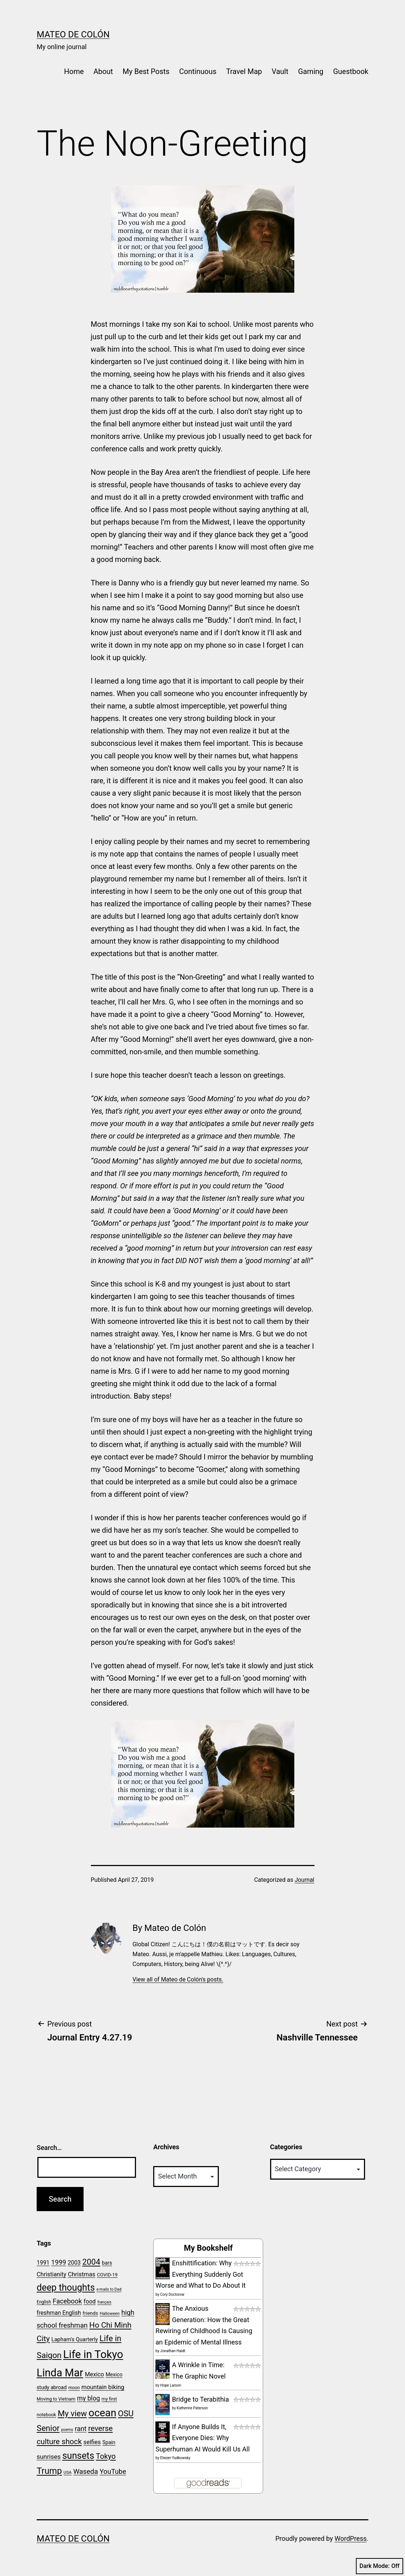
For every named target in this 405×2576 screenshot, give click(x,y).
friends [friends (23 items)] (90, 2313)
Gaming (310, 71)
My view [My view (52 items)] (72, 2413)
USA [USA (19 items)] (67, 2472)
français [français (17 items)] (104, 2302)
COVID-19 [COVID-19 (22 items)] (107, 2274)
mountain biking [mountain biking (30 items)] (102, 2387)
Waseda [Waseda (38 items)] (85, 2471)
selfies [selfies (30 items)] (92, 2442)
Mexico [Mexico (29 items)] (94, 2374)
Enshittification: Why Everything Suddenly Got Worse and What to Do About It (200, 2274)
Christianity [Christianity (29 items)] (51, 2274)
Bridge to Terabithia (200, 2399)
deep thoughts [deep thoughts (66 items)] (66, 2287)
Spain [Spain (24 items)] (108, 2442)
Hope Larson (170, 2385)
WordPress (351, 2538)
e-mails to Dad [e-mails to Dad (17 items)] (108, 2289)
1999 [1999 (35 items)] (58, 2262)
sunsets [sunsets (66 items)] (78, 2455)
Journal (304, 1879)
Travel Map (244, 71)
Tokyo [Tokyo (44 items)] (106, 2456)
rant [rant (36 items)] (80, 2428)
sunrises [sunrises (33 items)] (48, 2456)
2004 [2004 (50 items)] (91, 2261)
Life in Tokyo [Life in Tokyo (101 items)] (93, 2354)
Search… (49, 2147)
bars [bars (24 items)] (107, 2263)
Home (74, 71)
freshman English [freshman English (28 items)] (59, 2312)
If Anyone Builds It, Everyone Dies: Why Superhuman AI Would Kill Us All (202, 2438)
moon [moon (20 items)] (74, 2387)
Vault (280, 71)
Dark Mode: (380, 2566)
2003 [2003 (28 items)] (74, 2262)
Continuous (198, 71)
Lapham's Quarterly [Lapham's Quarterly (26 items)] (74, 2339)
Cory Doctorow (172, 2294)
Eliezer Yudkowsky (175, 2458)
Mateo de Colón (73, 34)
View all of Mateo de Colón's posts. (177, 1979)
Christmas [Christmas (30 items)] (81, 2274)
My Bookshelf (208, 2248)
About (103, 71)
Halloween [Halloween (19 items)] (110, 2313)
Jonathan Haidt (172, 2351)
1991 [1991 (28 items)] (43, 2262)
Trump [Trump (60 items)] (49, 2471)
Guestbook (350, 71)
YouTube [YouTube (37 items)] (113, 2472)
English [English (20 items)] (44, 2302)
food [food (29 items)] (90, 2301)
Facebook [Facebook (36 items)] (67, 2301)
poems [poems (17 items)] (67, 2429)
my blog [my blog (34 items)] (88, 2398)
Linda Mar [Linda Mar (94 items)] (60, 2372)
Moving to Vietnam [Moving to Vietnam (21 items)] (56, 2399)
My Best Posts (146, 71)
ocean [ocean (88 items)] (103, 2413)
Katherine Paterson (192, 2408)
